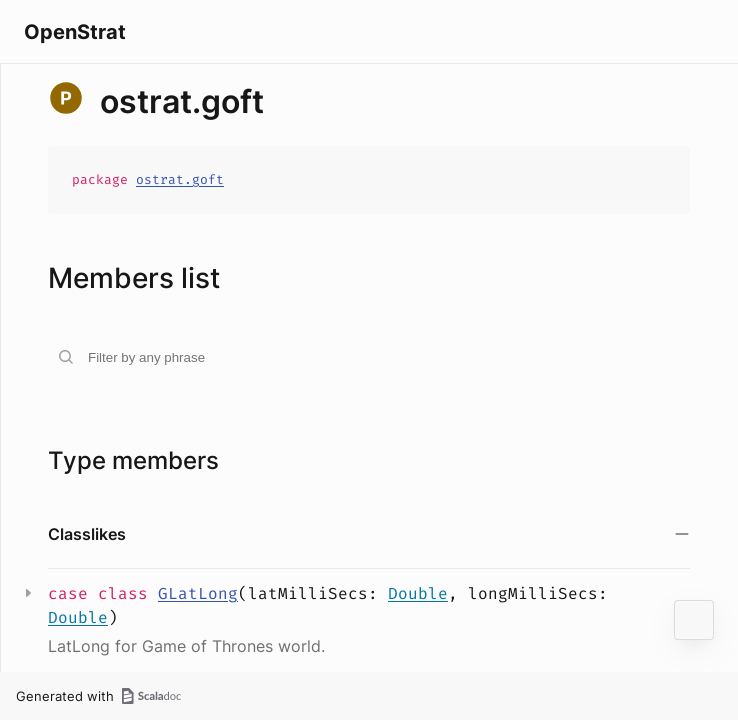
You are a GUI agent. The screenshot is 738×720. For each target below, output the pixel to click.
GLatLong (198, 593)
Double (418, 593)
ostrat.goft (180, 179)
